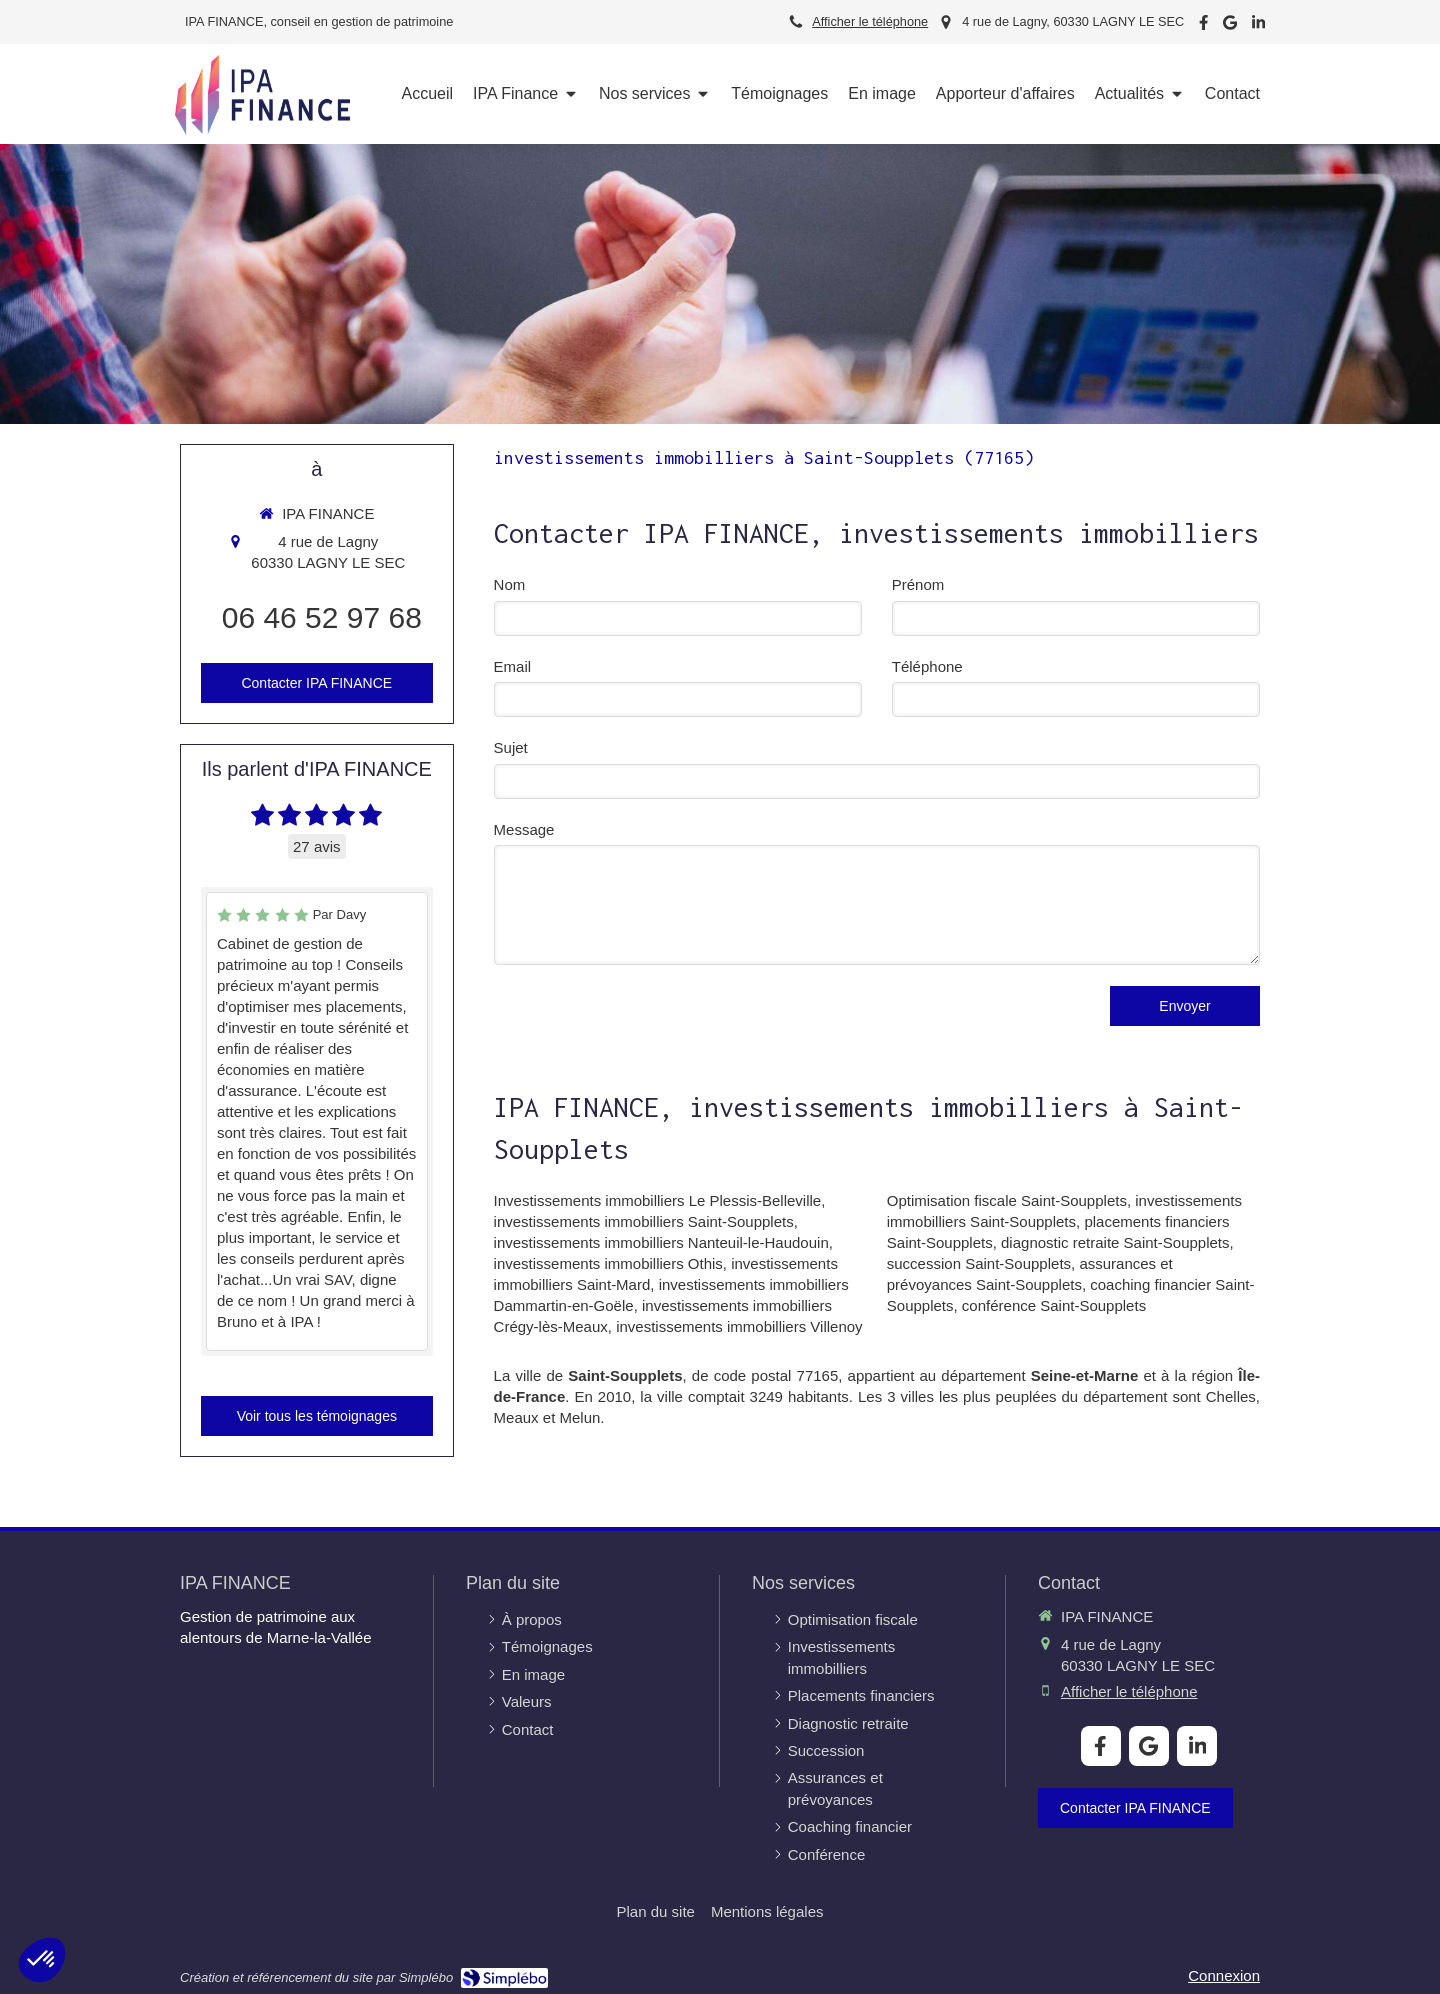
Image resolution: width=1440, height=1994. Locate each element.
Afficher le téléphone (870, 21)
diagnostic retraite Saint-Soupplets (1115, 1242)
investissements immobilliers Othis (608, 1263)
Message (524, 829)
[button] (42, 1960)
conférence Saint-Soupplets (1054, 1305)
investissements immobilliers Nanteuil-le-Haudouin (661, 1242)
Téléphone (927, 666)
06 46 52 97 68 (322, 617)
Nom (510, 584)
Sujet (511, 747)
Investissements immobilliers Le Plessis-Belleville (658, 1200)
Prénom (918, 584)
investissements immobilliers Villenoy (739, 1326)
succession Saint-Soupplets (979, 1263)
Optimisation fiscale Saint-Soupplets (1007, 1200)
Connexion (1224, 1975)
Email (513, 666)
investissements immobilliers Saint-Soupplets (644, 1221)
